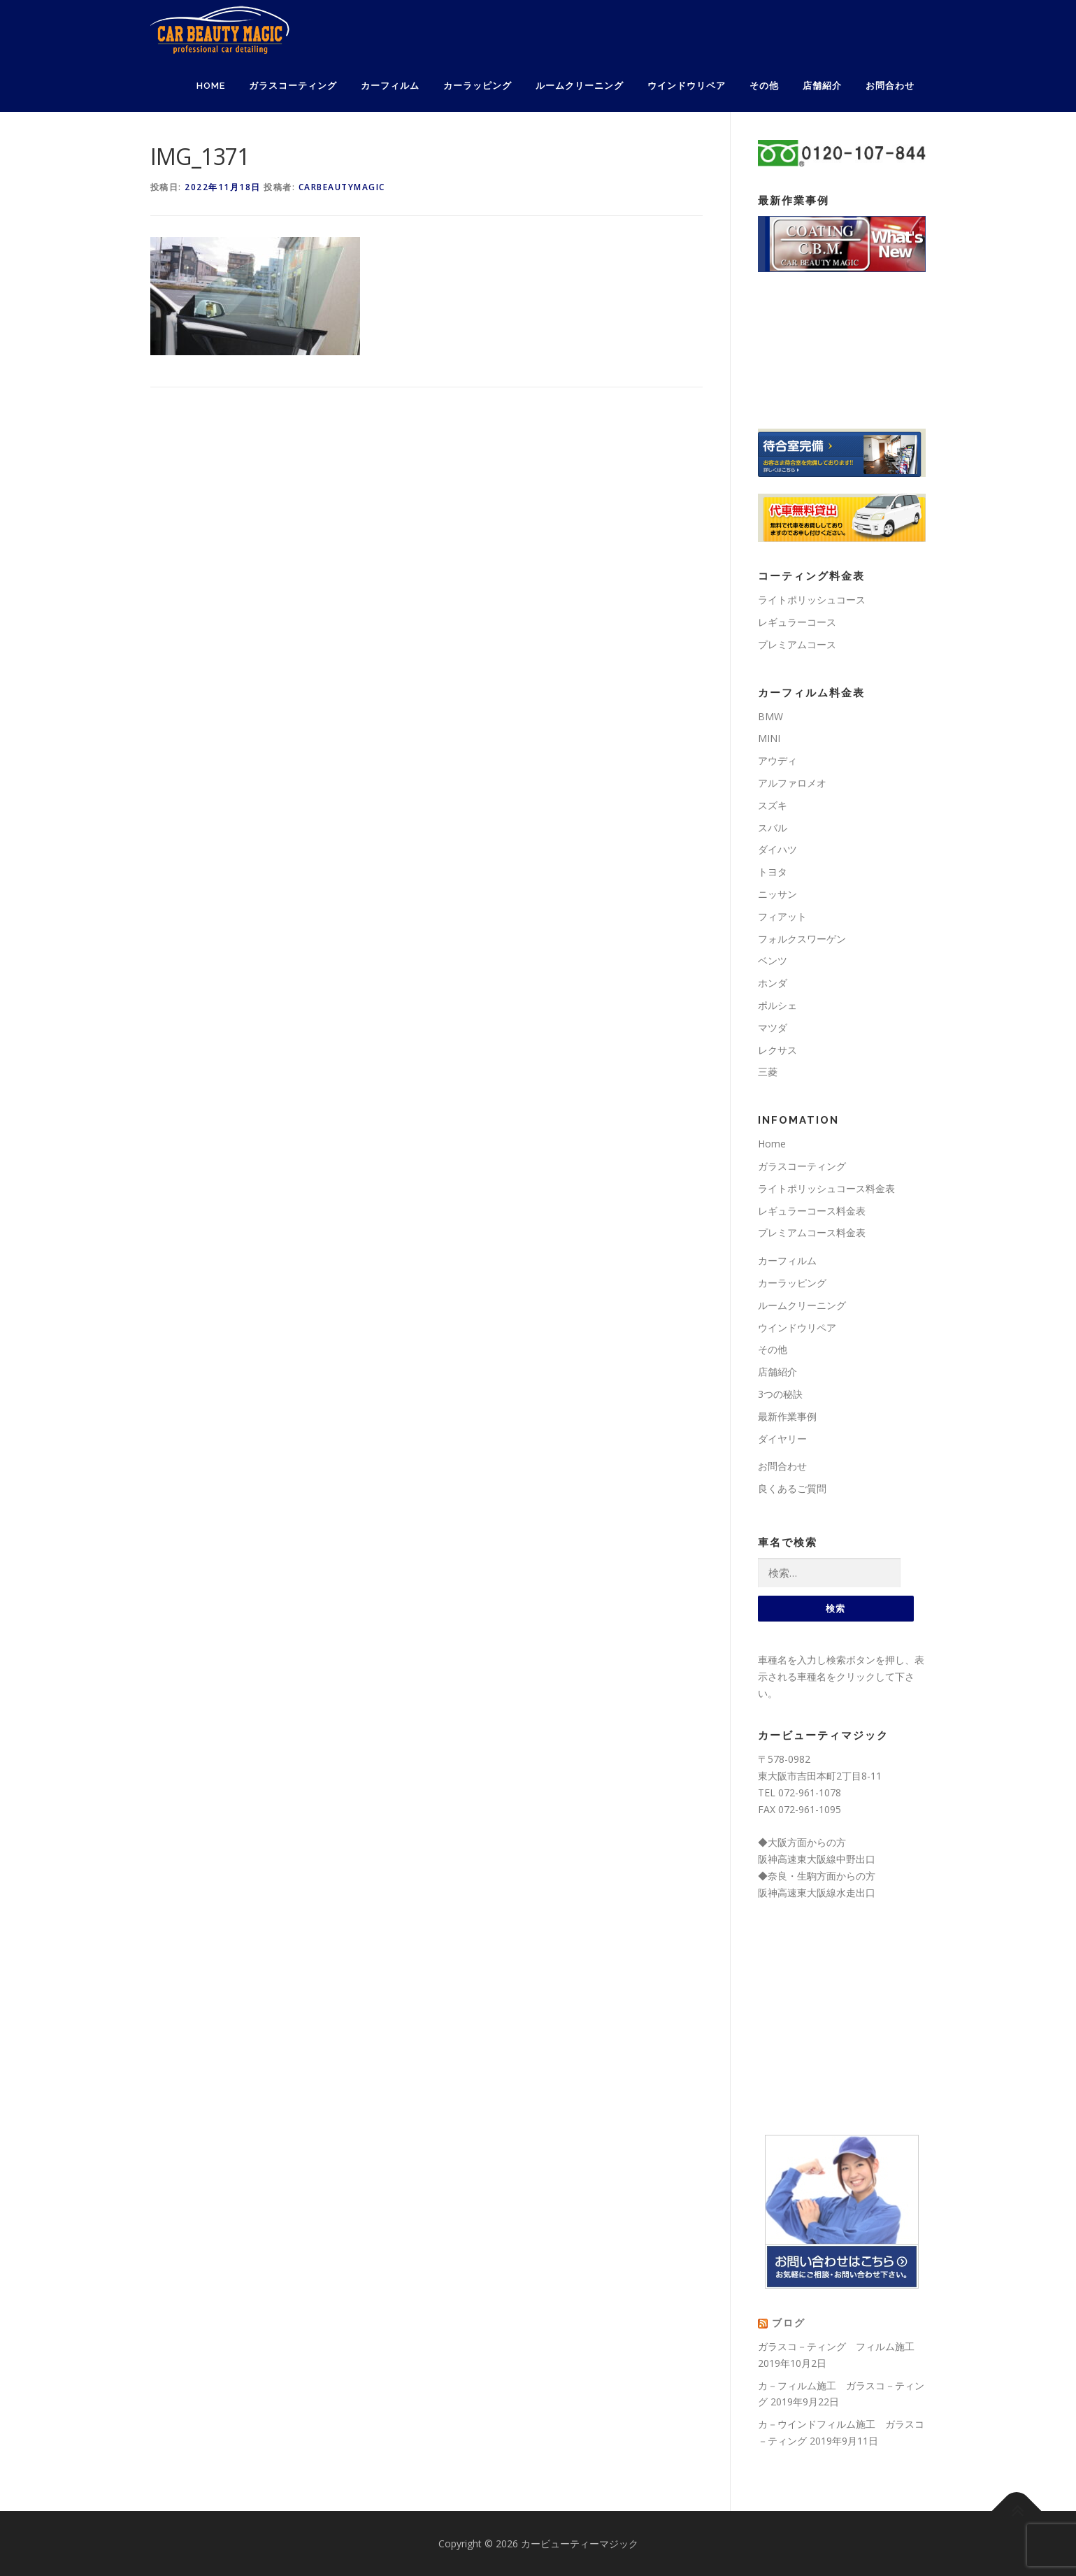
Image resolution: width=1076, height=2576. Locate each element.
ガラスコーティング (293, 85)
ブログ (788, 2322)
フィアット (782, 916)
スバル (772, 827)
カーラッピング (477, 85)
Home (210, 85)
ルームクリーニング (580, 85)
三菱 (767, 1071)
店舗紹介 (822, 85)
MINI (769, 738)
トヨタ (772, 871)
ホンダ (772, 982)
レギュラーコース (797, 622)
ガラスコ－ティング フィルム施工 (836, 2346)
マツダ (772, 1027)
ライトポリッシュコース (812, 599)
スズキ (772, 805)
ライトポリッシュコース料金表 (826, 1188)
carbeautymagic (342, 187)
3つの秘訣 (780, 1394)
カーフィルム (390, 85)
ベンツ (772, 960)
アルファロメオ (792, 782)
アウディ (777, 760)
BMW (770, 716)
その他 (764, 85)
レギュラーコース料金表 (812, 1210)
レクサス (777, 1050)
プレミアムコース (797, 644)
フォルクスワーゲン (802, 938)
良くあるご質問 (792, 1488)
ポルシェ (777, 1005)
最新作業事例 (787, 1416)
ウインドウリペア (686, 85)
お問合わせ (890, 85)
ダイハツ (777, 849)
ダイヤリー (782, 1438)
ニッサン (777, 894)
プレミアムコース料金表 (812, 1232)
